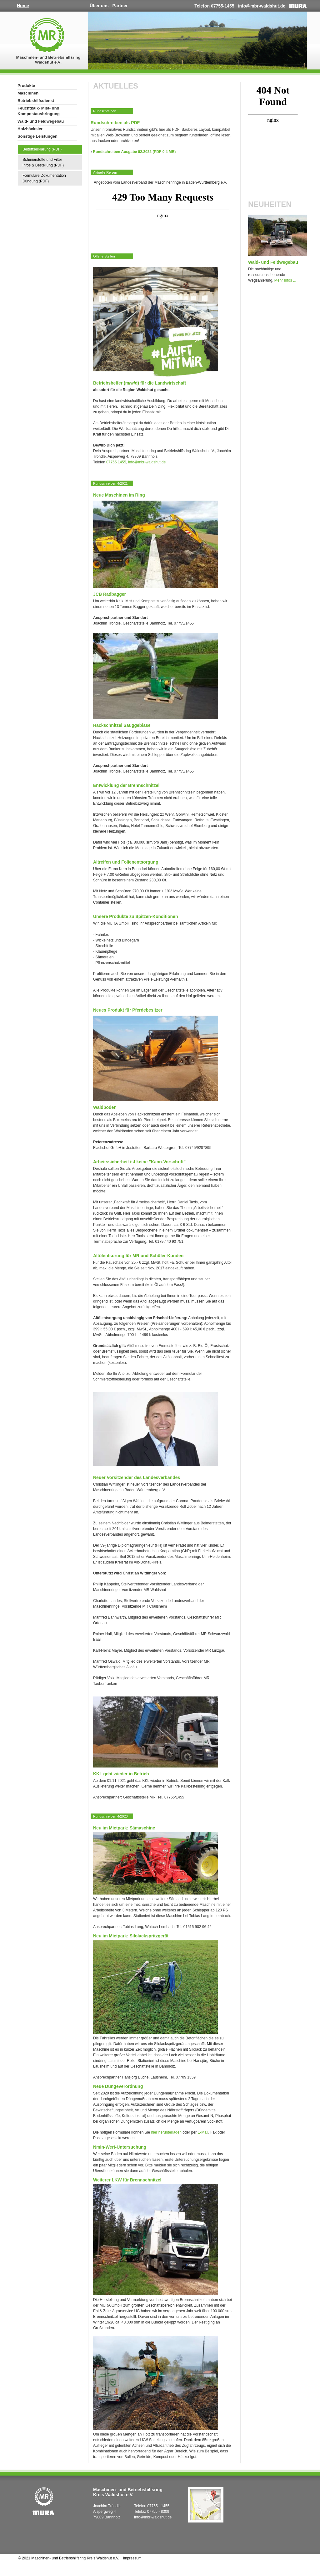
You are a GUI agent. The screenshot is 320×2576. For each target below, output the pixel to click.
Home (23, 5)
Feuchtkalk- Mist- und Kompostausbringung (39, 111)
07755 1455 (116, 462)
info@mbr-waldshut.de (261, 5)
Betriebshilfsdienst (36, 100)
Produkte (26, 85)
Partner (120, 5)
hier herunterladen (166, 2132)
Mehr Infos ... (285, 280)
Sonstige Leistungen (38, 136)
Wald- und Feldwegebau (41, 121)
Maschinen (28, 93)
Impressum (132, 2558)
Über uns (99, 5)
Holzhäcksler (30, 128)
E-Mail (203, 2132)
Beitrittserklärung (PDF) (42, 149)
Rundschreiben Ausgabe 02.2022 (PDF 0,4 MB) (134, 152)
